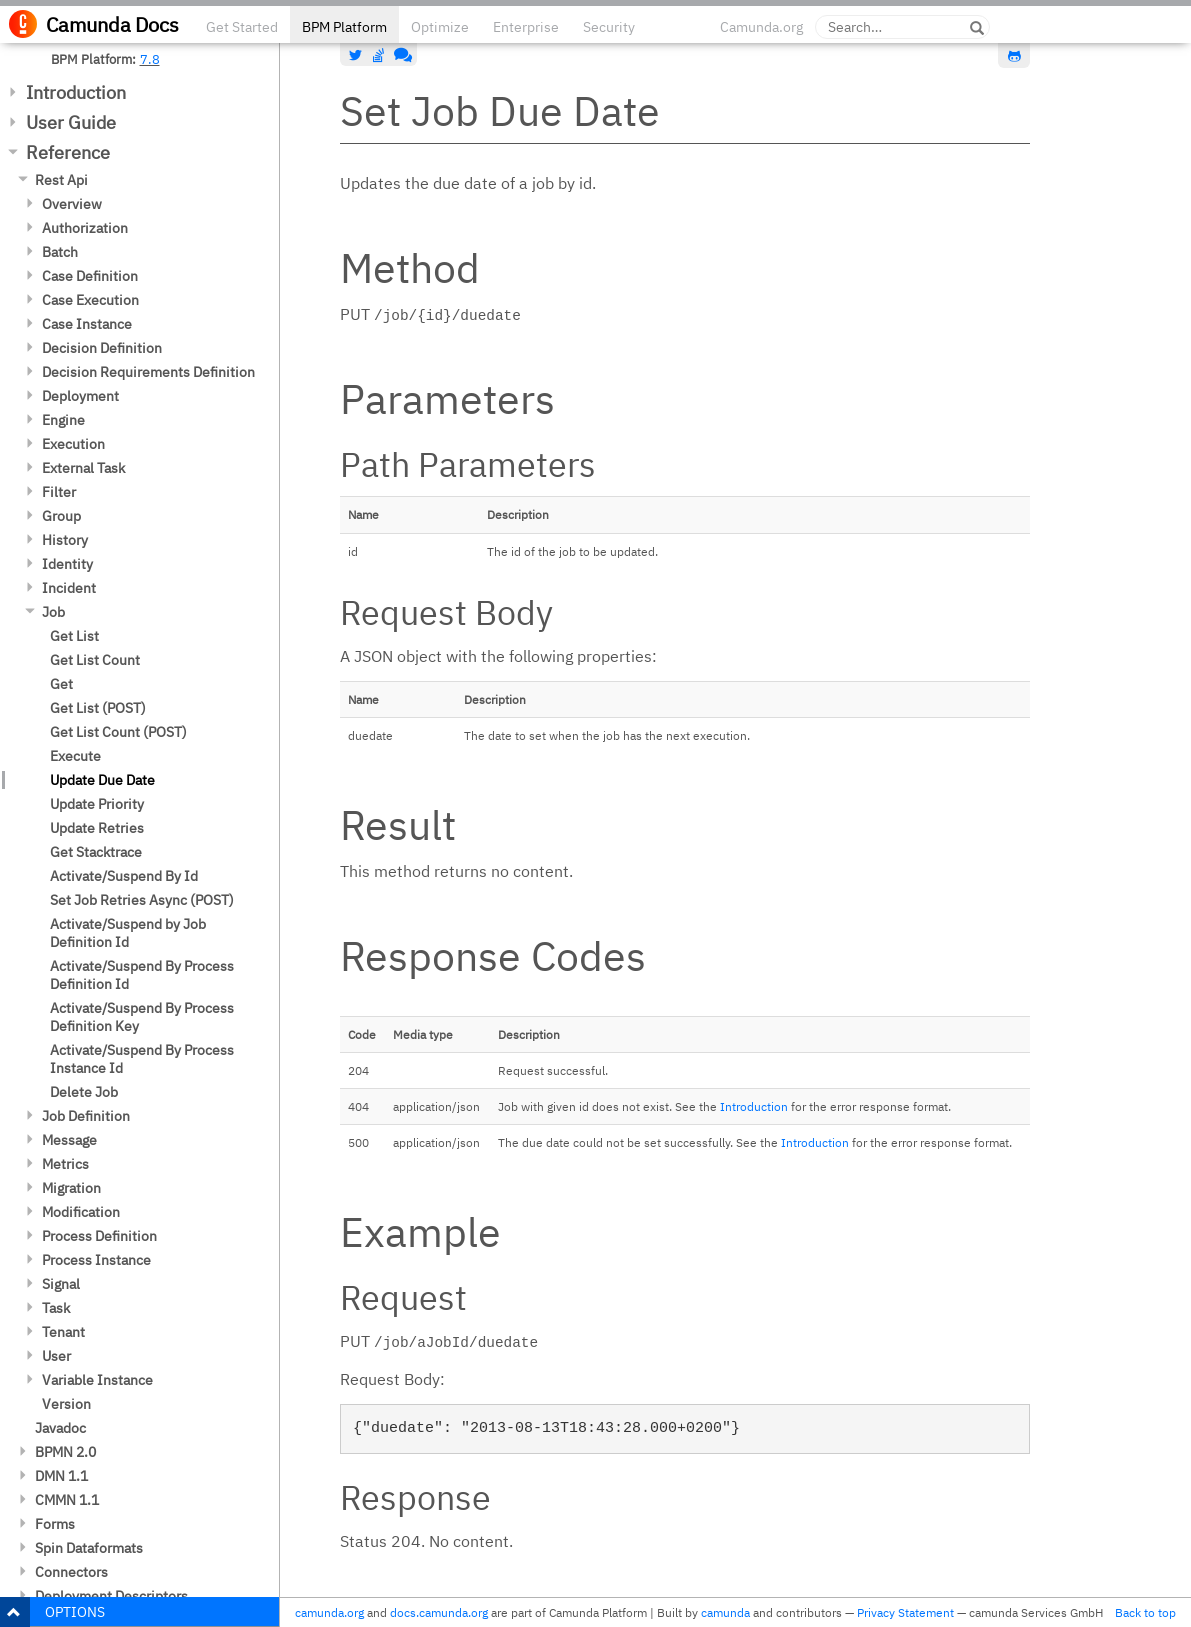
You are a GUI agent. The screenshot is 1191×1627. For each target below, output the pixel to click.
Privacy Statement (905, 1612)
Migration (71, 1188)
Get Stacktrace (96, 852)
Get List (74, 636)
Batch (60, 252)
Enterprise (526, 27)
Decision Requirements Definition (148, 372)
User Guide (71, 122)
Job (53, 612)
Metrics (65, 1164)
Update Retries (97, 828)
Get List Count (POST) (118, 732)
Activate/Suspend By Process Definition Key (142, 1017)
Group (61, 516)
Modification (81, 1212)
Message (69, 1140)
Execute (75, 756)
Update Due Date (102, 780)
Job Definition (86, 1116)
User (56, 1356)
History (65, 540)
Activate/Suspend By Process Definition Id (142, 975)
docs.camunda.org (439, 1612)
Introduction (76, 92)
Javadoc (60, 1428)
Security (609, 27)
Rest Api (61, 180)
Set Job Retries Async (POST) (142, 900)
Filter (59, 492)
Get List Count (95, 660)
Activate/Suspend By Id (124, 876)
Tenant (63, 1332)
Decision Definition (102, 348)
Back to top (1145, 1612)
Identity (67, 564)
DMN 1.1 (61, 1476)
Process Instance (96, 1260)
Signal (61, 1284)
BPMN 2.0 (65, 1452)
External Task (83, 468)
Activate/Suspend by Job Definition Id (128, 933)
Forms (55, 1524)
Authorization (85, 228)
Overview (72, 204)
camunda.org (329, 1612)
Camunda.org (761, 27)
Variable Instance (97, 1380)
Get (61, 684)
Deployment (80, 396)
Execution (73, 444)
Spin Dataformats (89, 1548)
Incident (69, 588)
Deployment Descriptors (111, 1596)
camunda (725, 1612)
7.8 (150, 59)
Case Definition (90, 276)
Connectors (71, 1572)
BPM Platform (344, 27)
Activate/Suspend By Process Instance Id (142, 1059)
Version (66, 1404)
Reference (68, 152)
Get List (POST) (98, 708)
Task (56, 1308)
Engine (63, 420)
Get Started (242, 27)
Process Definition (99, 1236)
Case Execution (90, 300)
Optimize (440, 27)
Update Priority (97, 804)
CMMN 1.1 (67, 1500)
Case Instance (87, 324)
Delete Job (84, 1092)
